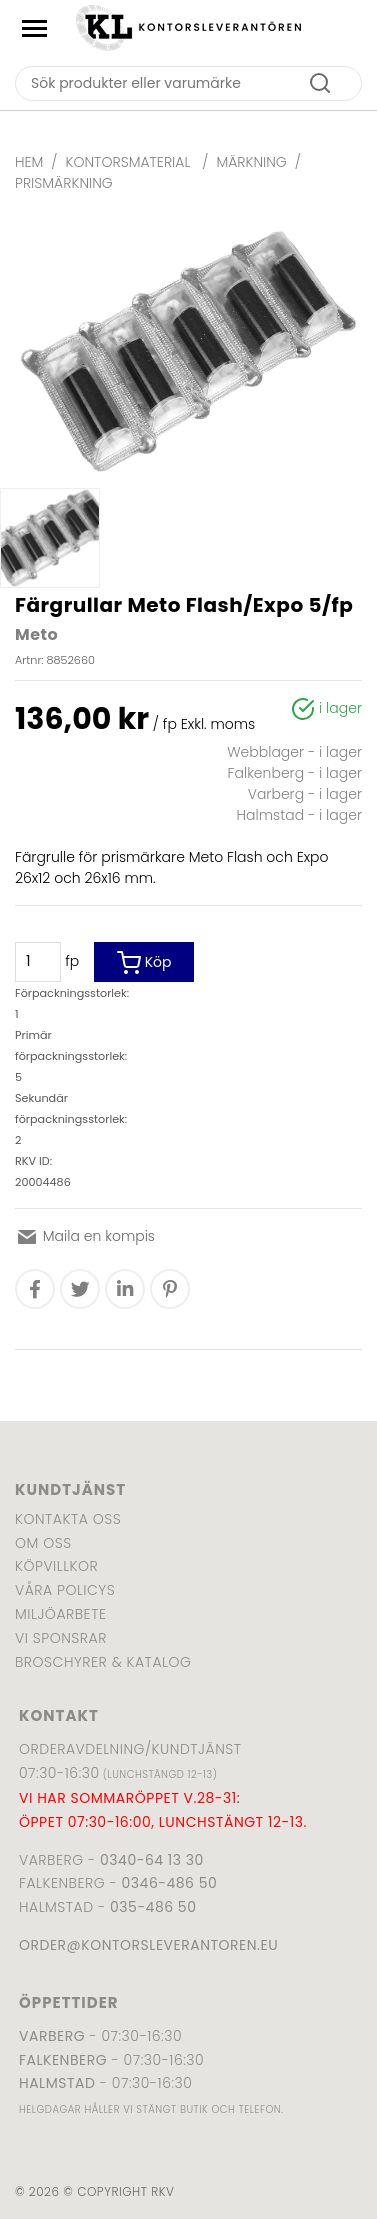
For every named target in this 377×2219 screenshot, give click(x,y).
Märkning (251, 162)
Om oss (43, 1543)
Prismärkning (64, 183)
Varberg (52, 2036)
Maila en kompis (85, 1236)
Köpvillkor (56, 1566)
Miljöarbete (60, 1614)
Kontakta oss (68, 1519)
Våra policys (65, 1590)
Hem (29, 162)
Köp (144, 963)
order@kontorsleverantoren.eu (148, 1945)
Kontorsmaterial (130, 162)
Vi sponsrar (61, 1638)
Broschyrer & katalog (103, 1662)
